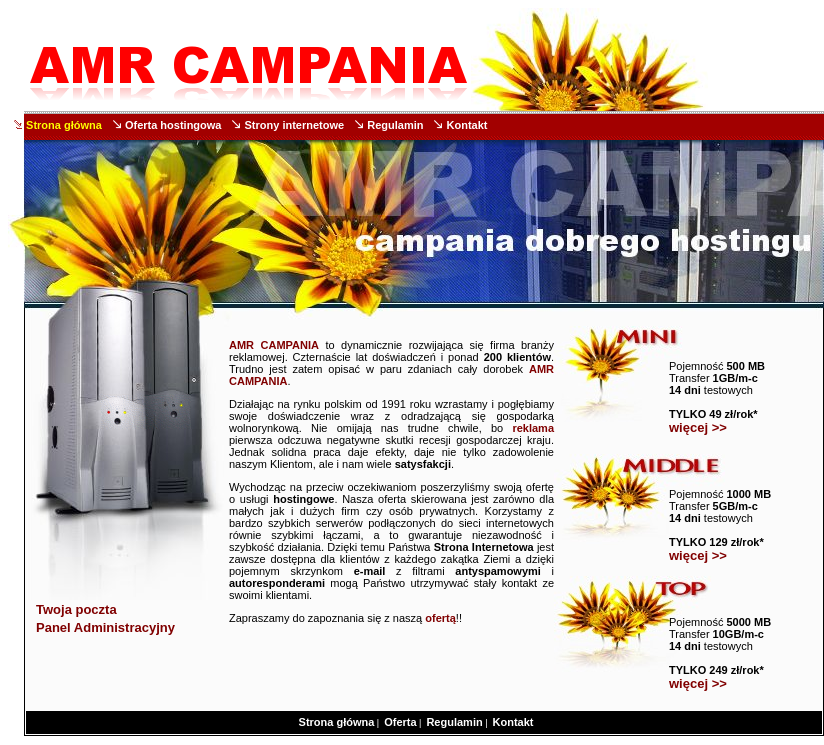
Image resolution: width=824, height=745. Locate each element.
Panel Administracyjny (105, 627)
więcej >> (698, 427)
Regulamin (395, 125)
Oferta (400, 722)
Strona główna (64, 125)
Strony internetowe (295, 125)
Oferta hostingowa (173, 125)
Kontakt (467, 125)
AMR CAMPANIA (274, 345)
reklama (533, 428)
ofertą (440, 618)
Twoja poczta (76, 609)
